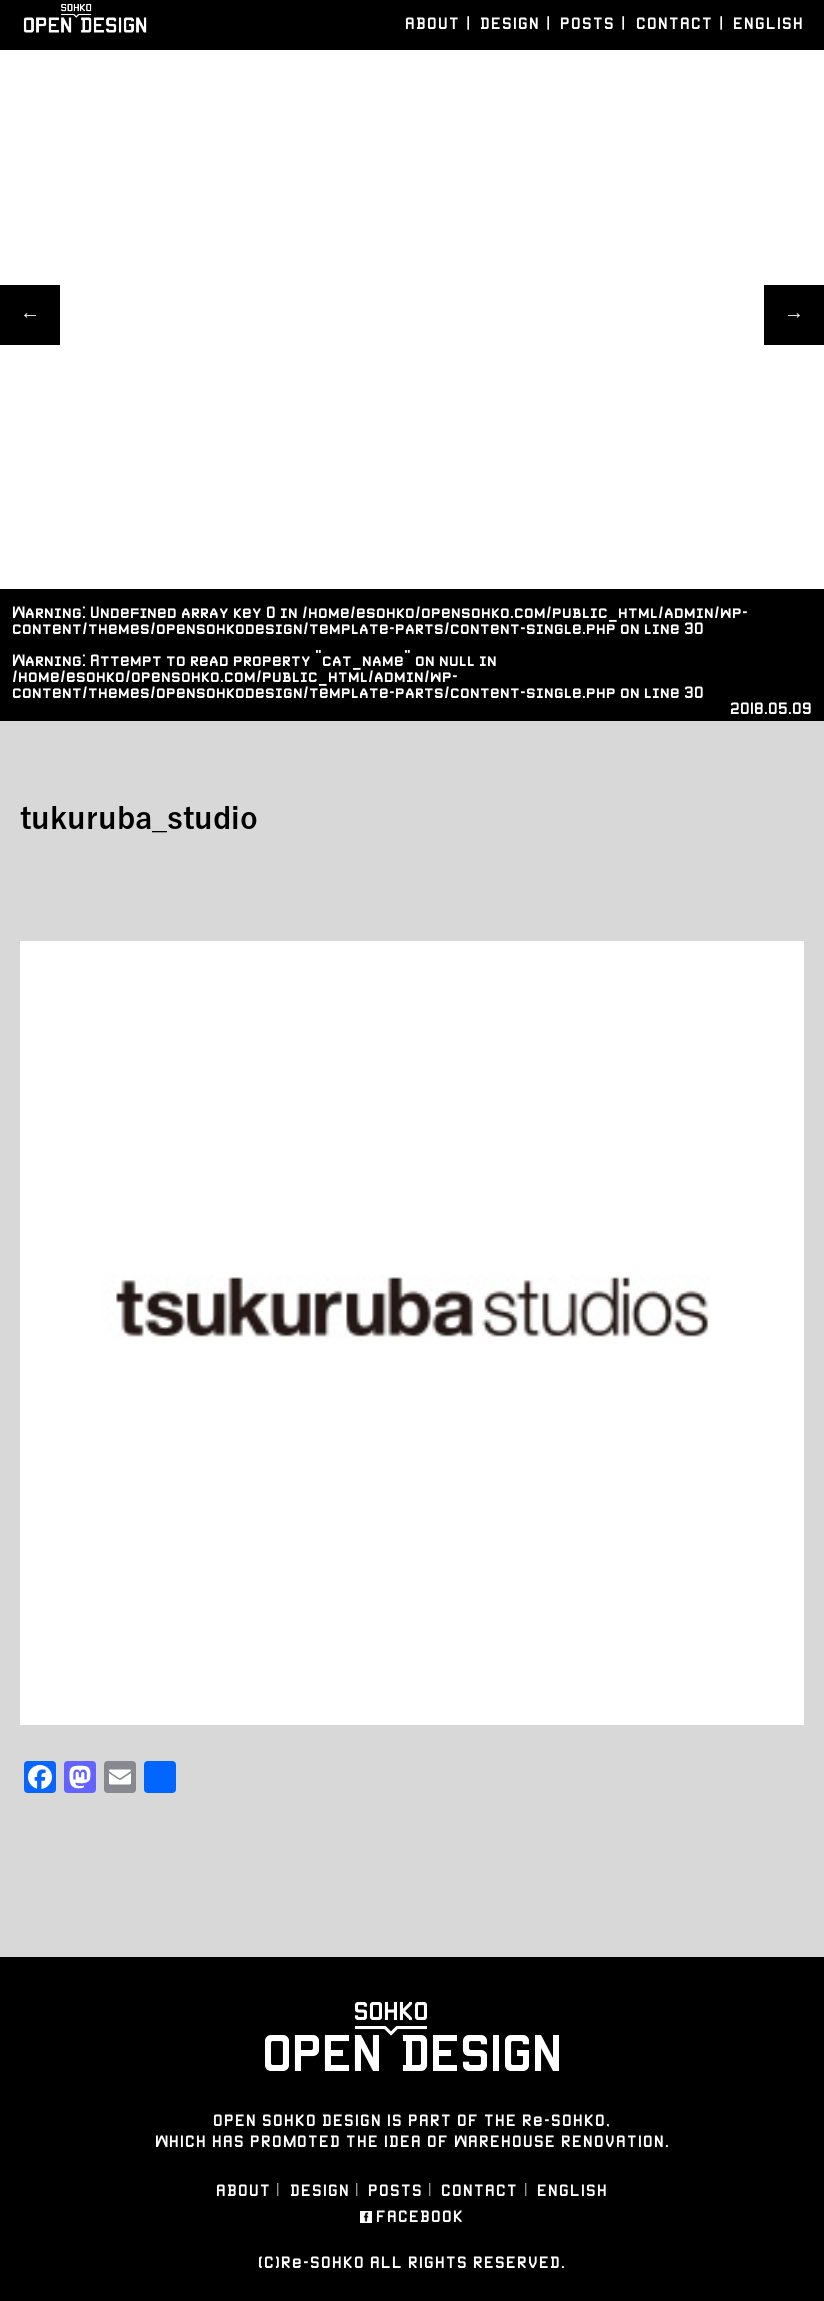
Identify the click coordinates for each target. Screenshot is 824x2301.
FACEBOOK (420, 2217)
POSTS (587, 23)
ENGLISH (768, 23)
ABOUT (432, 23)
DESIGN (510, 23)
